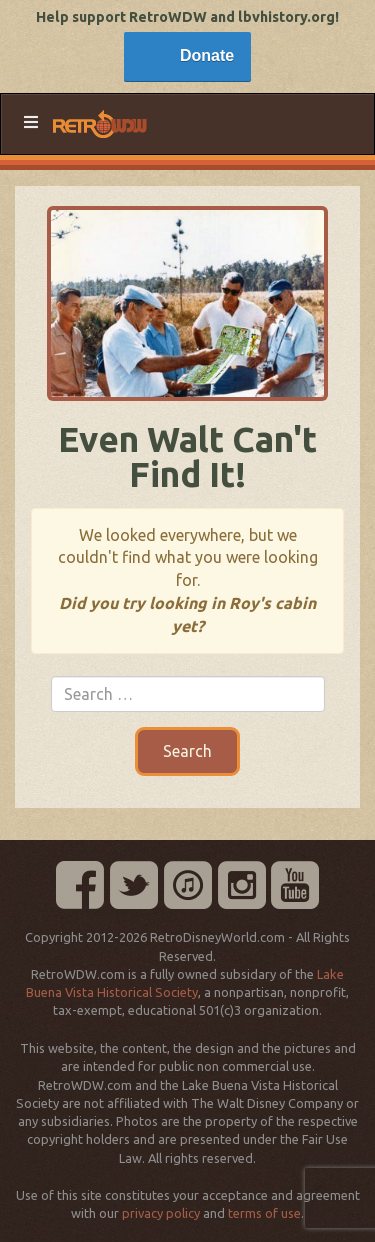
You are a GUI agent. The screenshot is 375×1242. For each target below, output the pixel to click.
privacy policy (161, 1213)
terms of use (264, 1213)
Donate (207, 55)
